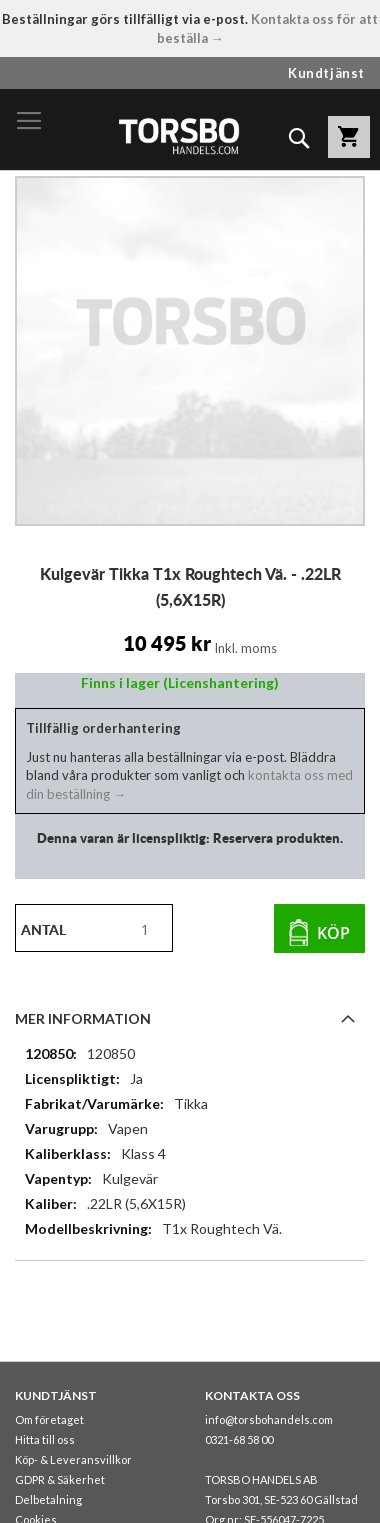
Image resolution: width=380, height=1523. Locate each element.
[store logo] (178, 135)
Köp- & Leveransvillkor (73, 1459)
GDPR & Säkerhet (60, 1479)
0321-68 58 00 (239, 1439)
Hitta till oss (45, 1439)
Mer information (83, 1018)
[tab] (190, 1018)
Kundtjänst (326, 73)
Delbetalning (48, 1499)
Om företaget (49, 1419)
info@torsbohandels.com (269, 1419)
